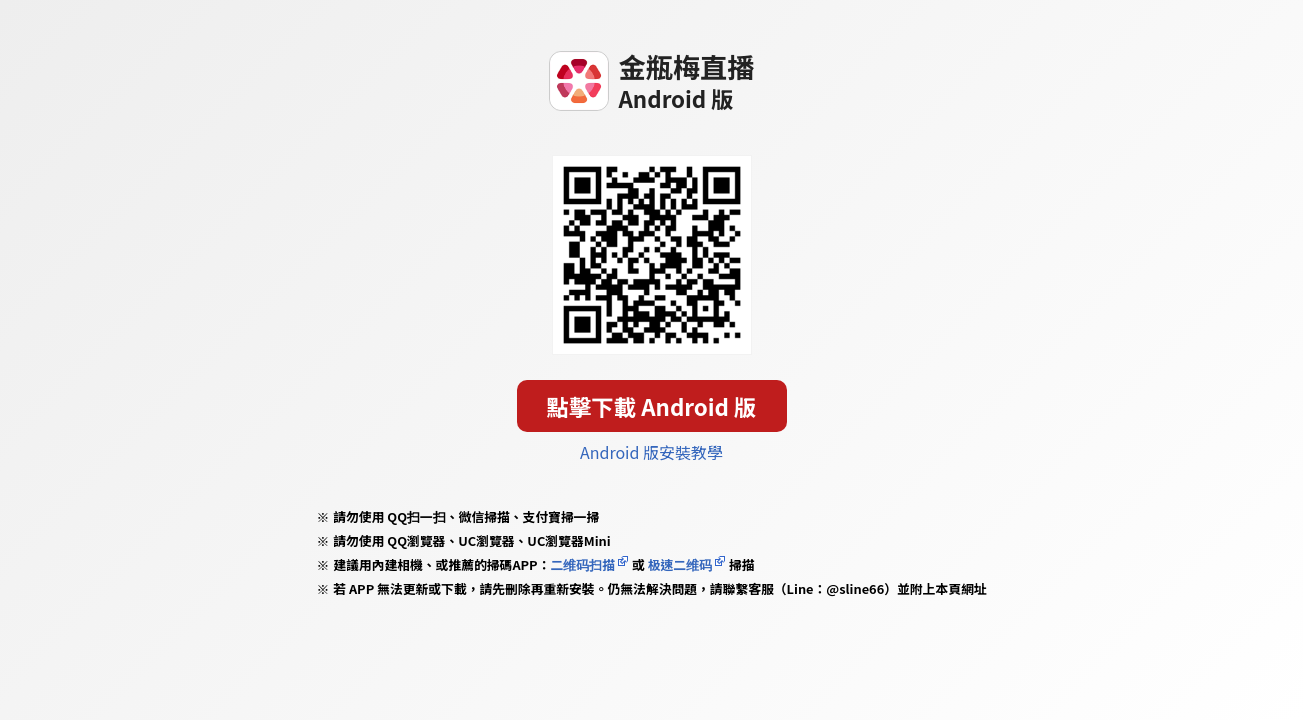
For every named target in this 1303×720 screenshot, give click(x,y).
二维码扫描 (582, 564)
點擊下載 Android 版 (652, 406)
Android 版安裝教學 (651, 452)
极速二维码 (680, 564)
